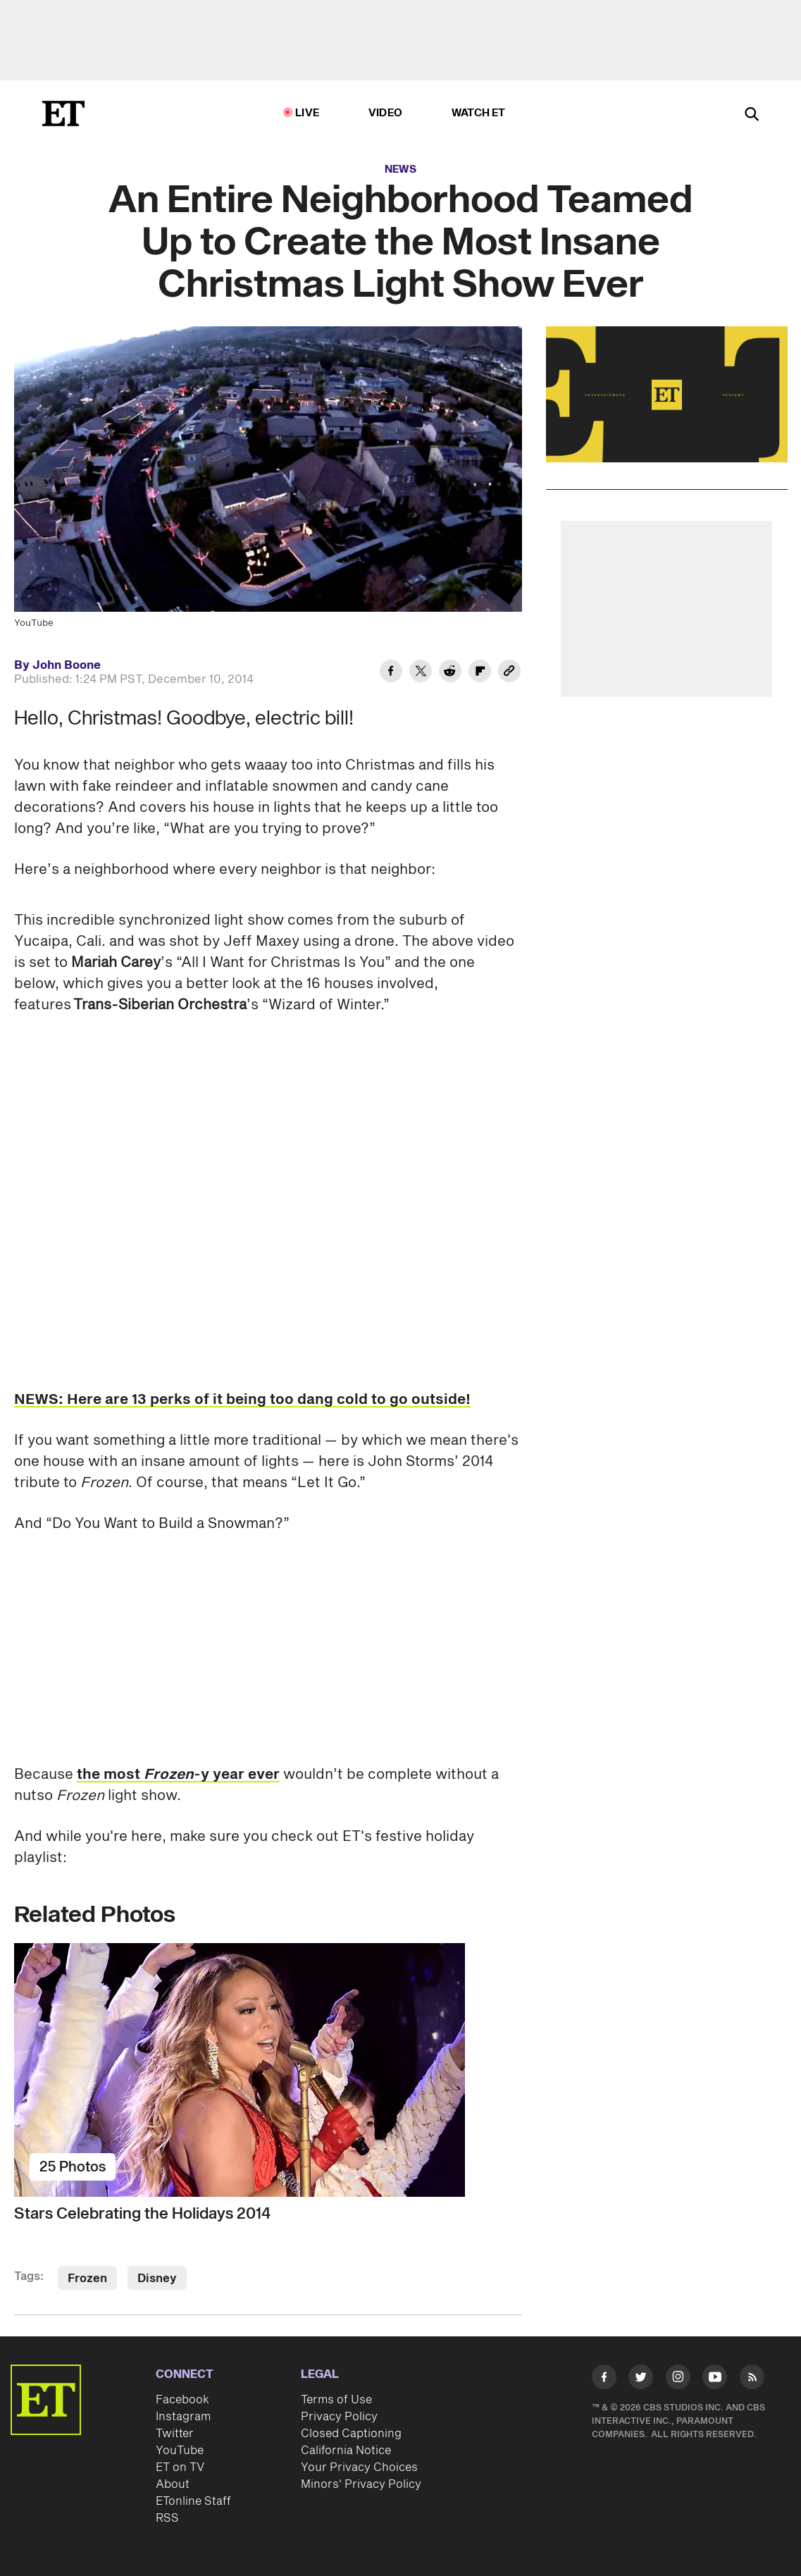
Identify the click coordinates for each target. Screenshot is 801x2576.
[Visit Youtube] (714, 2379)
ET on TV (180, 2467)
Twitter (175, 2433)
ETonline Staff (193, 2501)
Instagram (183, 2416)
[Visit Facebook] (604, 2379)
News (400, 169)
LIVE (307, 113)
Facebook (182, 2399)
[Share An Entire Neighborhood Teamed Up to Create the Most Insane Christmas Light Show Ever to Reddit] (450, 673)
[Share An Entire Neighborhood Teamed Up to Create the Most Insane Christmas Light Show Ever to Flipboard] (479, 673)
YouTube (180, 2450)
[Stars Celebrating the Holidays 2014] (268, 2070)
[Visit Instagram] (678, 2379)
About (173, 2484)
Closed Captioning (351, 2433)
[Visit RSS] (752, 2379)
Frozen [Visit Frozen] (87, 2279)
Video (385, 113)
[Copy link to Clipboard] (509, 673)
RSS (167, 2518)
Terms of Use (336, 2399)
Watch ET (479, 113)
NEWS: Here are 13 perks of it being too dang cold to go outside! (242, 1399)
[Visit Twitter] (640, 2379)
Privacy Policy (339, 2416)
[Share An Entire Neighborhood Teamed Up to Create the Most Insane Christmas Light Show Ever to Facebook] (391, 673)
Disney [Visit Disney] (157, 2279)
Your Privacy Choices (359, 2467)
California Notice (346, 2450)
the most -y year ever (178, 1774)
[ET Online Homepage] (63, 113)
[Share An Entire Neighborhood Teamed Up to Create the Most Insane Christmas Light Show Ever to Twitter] (420, 673)
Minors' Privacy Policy (361, 2484)
